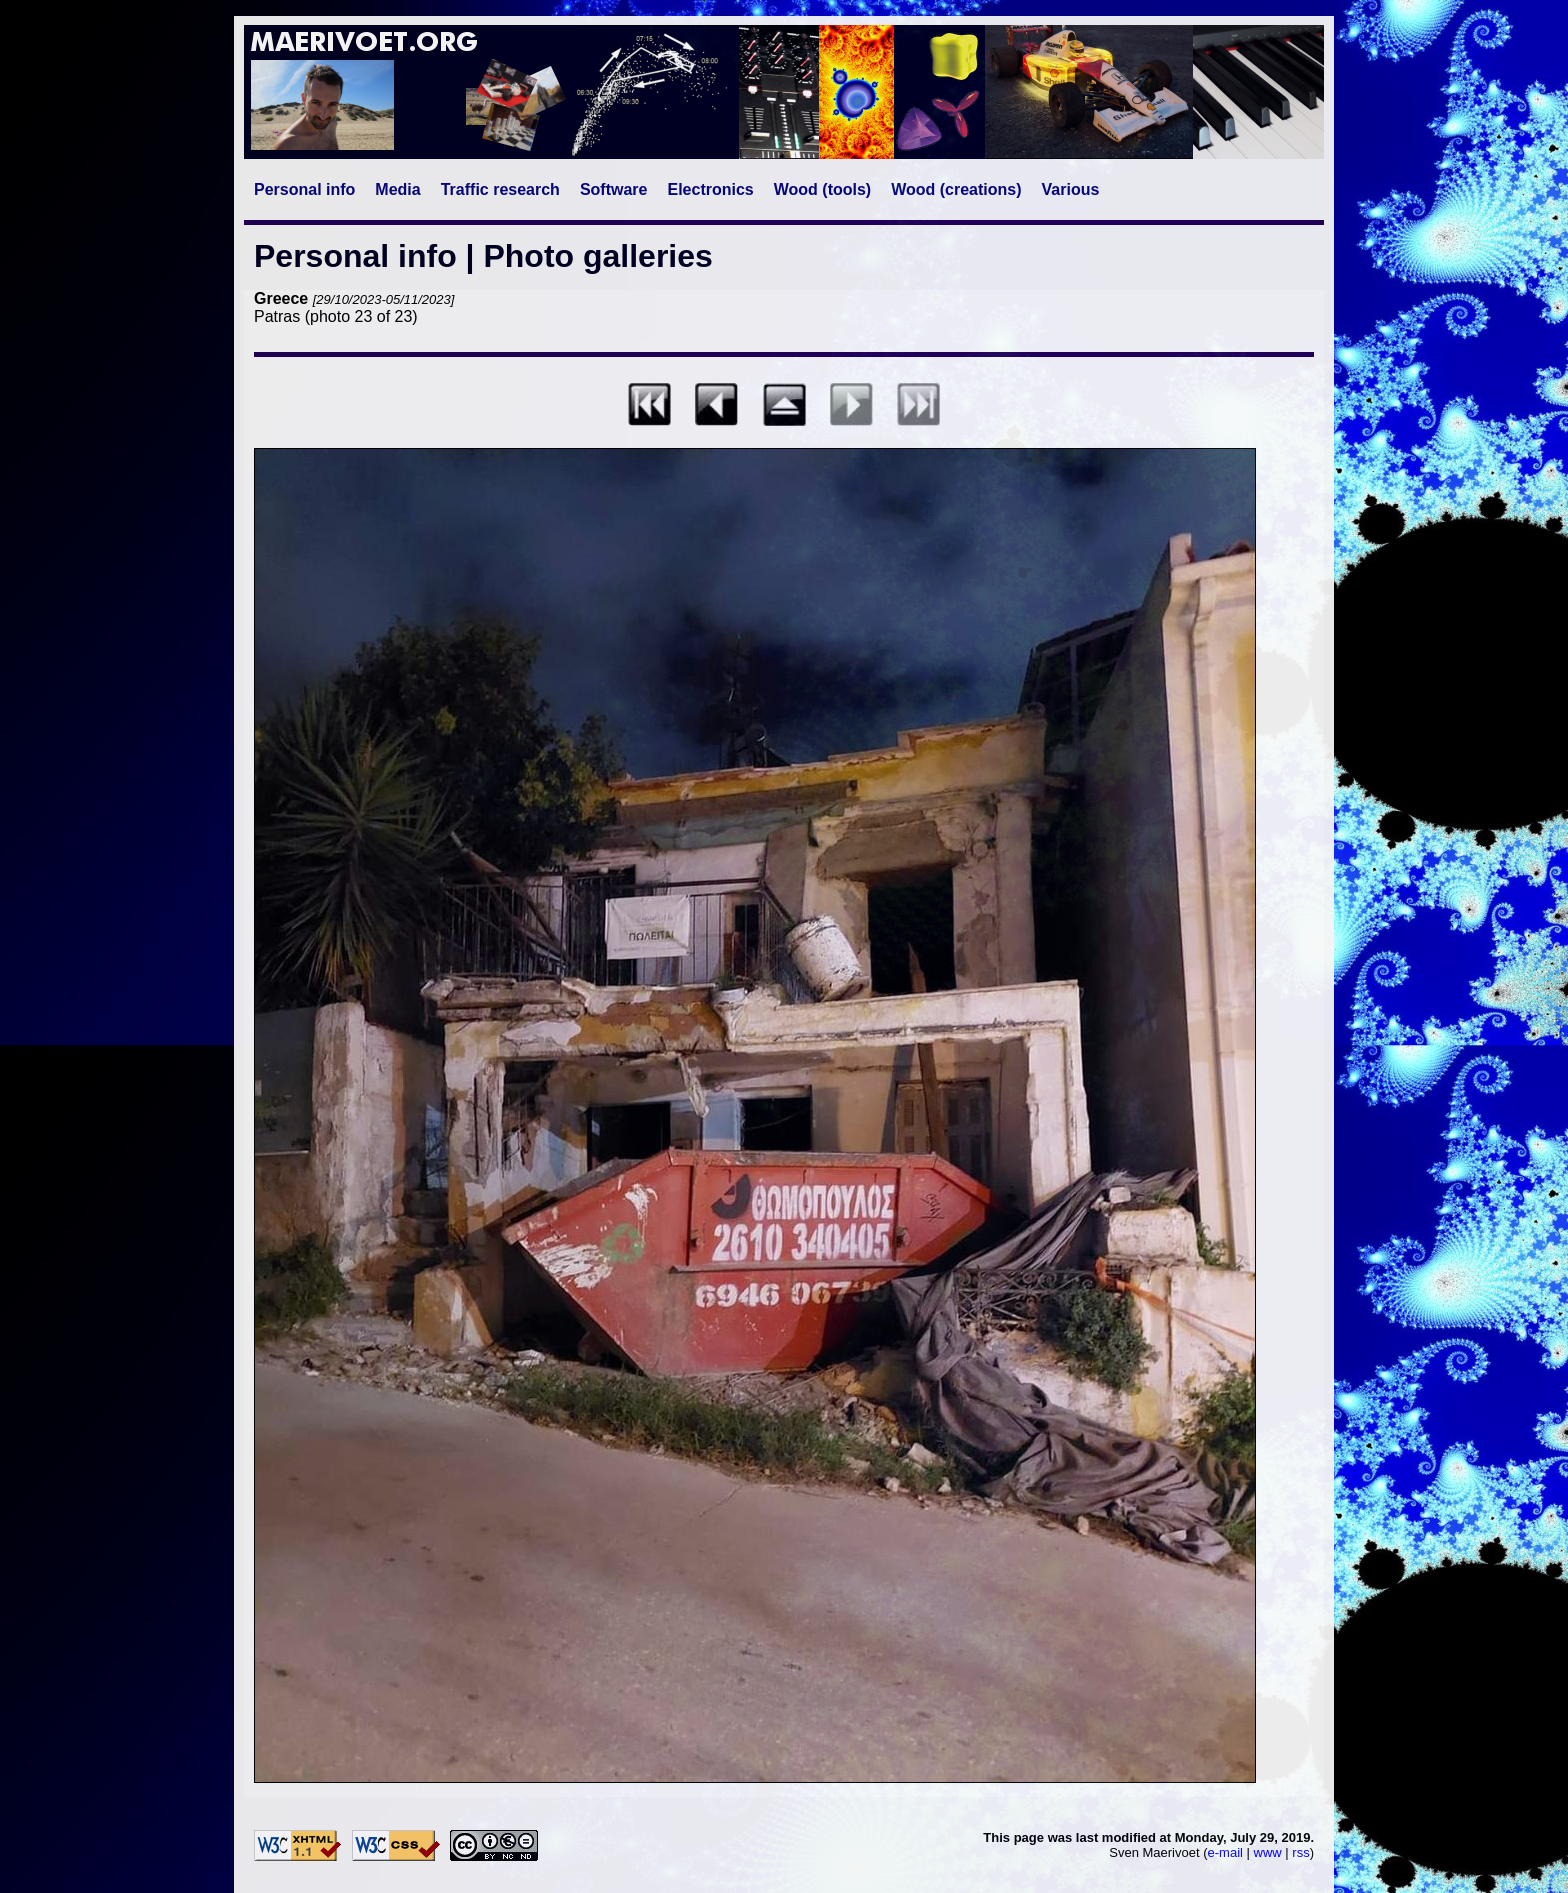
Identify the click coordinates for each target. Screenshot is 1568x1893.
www (1268, 1852)
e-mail (1225, 1852)
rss (1300, 1852)
